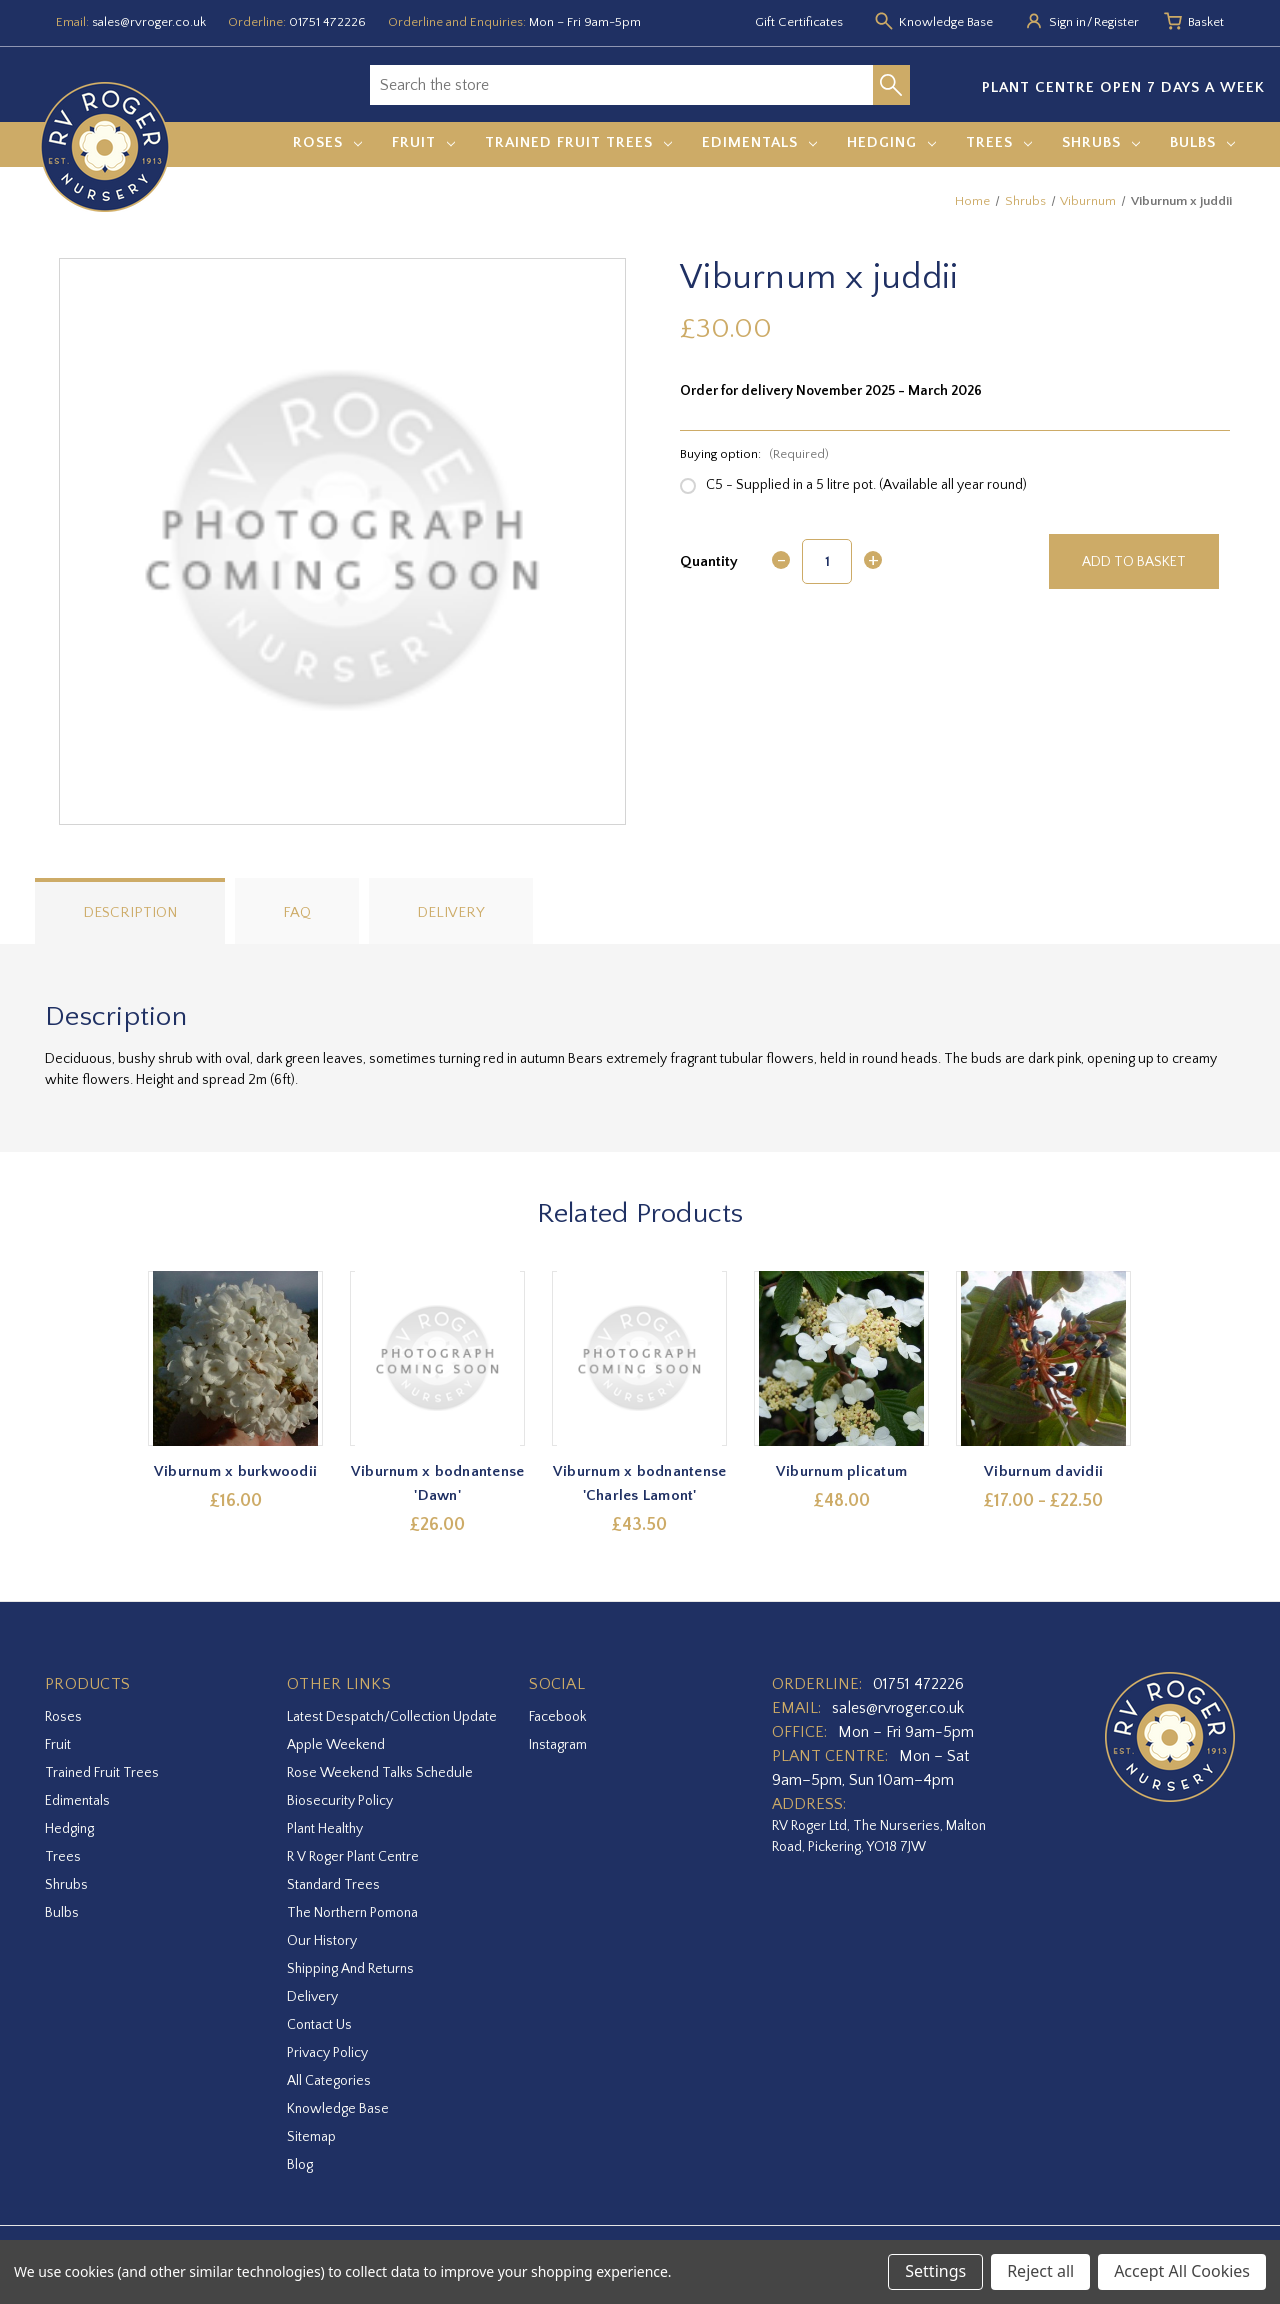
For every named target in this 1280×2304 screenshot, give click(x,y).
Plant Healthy (325, 1829)
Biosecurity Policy (340, 1801)
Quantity (709, 561)
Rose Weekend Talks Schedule (380, 1773)
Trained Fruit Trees (578, 142)
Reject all (1040, 2271)
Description (130, 912)
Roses (327, 142)
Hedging (891, 142)
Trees (999, 142)
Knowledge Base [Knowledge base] (946, 22)
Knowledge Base (338, 2109)
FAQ (297, 912)
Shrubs (1101, 142)
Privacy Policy (327, 2053)
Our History (322, 1941)
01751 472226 (327, 22)
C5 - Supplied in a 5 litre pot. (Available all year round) (866, 485)
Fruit (423, 142)
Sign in (1067, 22)
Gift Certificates (799, 22)
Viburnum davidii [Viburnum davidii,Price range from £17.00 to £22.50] (1044, 1471)
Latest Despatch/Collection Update (392, 1717)
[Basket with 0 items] (1206, 23)
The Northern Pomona (352, 1913)
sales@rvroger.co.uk (149, 22)
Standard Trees (333, 1885)
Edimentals (759, 142)
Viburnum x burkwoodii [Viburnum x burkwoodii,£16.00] (235, 1471)
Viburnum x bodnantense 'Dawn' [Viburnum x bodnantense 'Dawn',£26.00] (438, 1483)
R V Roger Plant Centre (353, 1857)
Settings (935, 2271)
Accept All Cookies (1182, 2271)
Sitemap (311, 2137)
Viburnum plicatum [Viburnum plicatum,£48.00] (841, 1471)
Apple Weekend (336, 1745)
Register (1116, 22)
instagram (558, 1745)
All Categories (329, 2081)
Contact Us (319, 2025)
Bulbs (1202, 142)
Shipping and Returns (350, 1969)
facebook (557, 1717)
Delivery (451, 912)
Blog (300, 2165)
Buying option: (754, 454)
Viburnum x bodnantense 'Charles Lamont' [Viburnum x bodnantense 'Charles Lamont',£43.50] (640, 1483)
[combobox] (621, 85)
